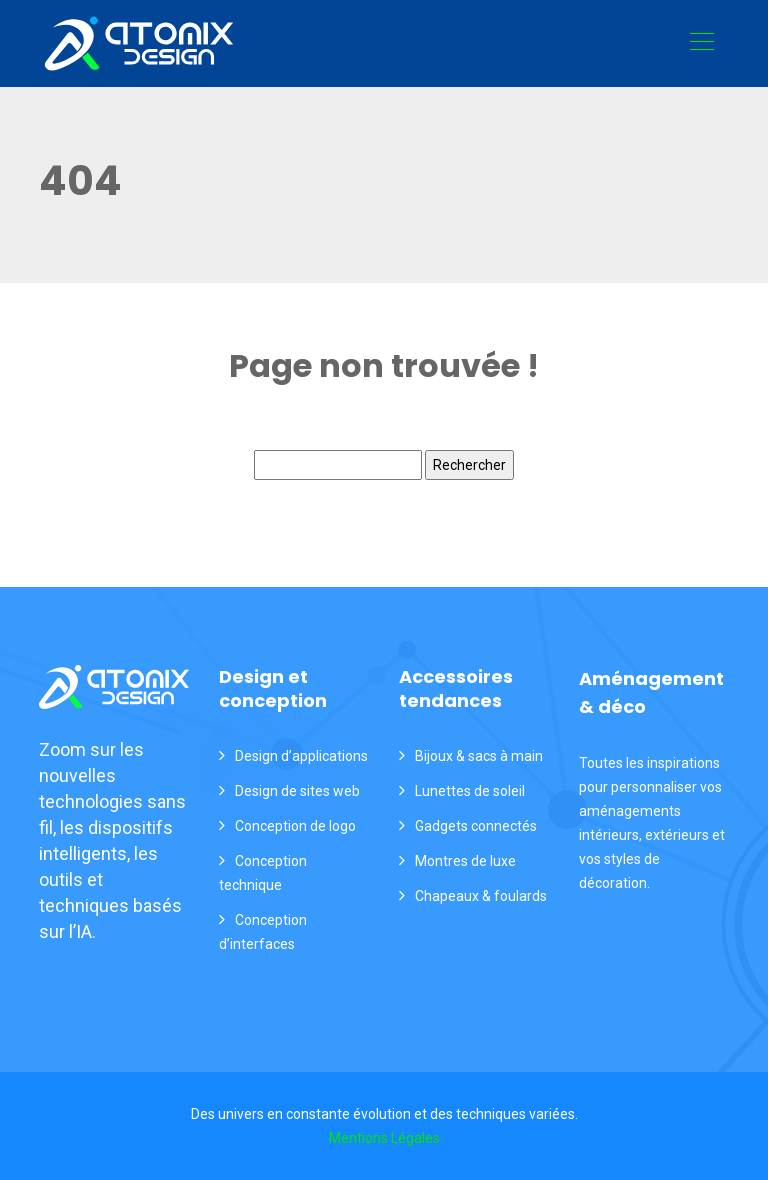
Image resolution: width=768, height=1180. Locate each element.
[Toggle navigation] (701, 44)
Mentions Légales (384, 1138)
